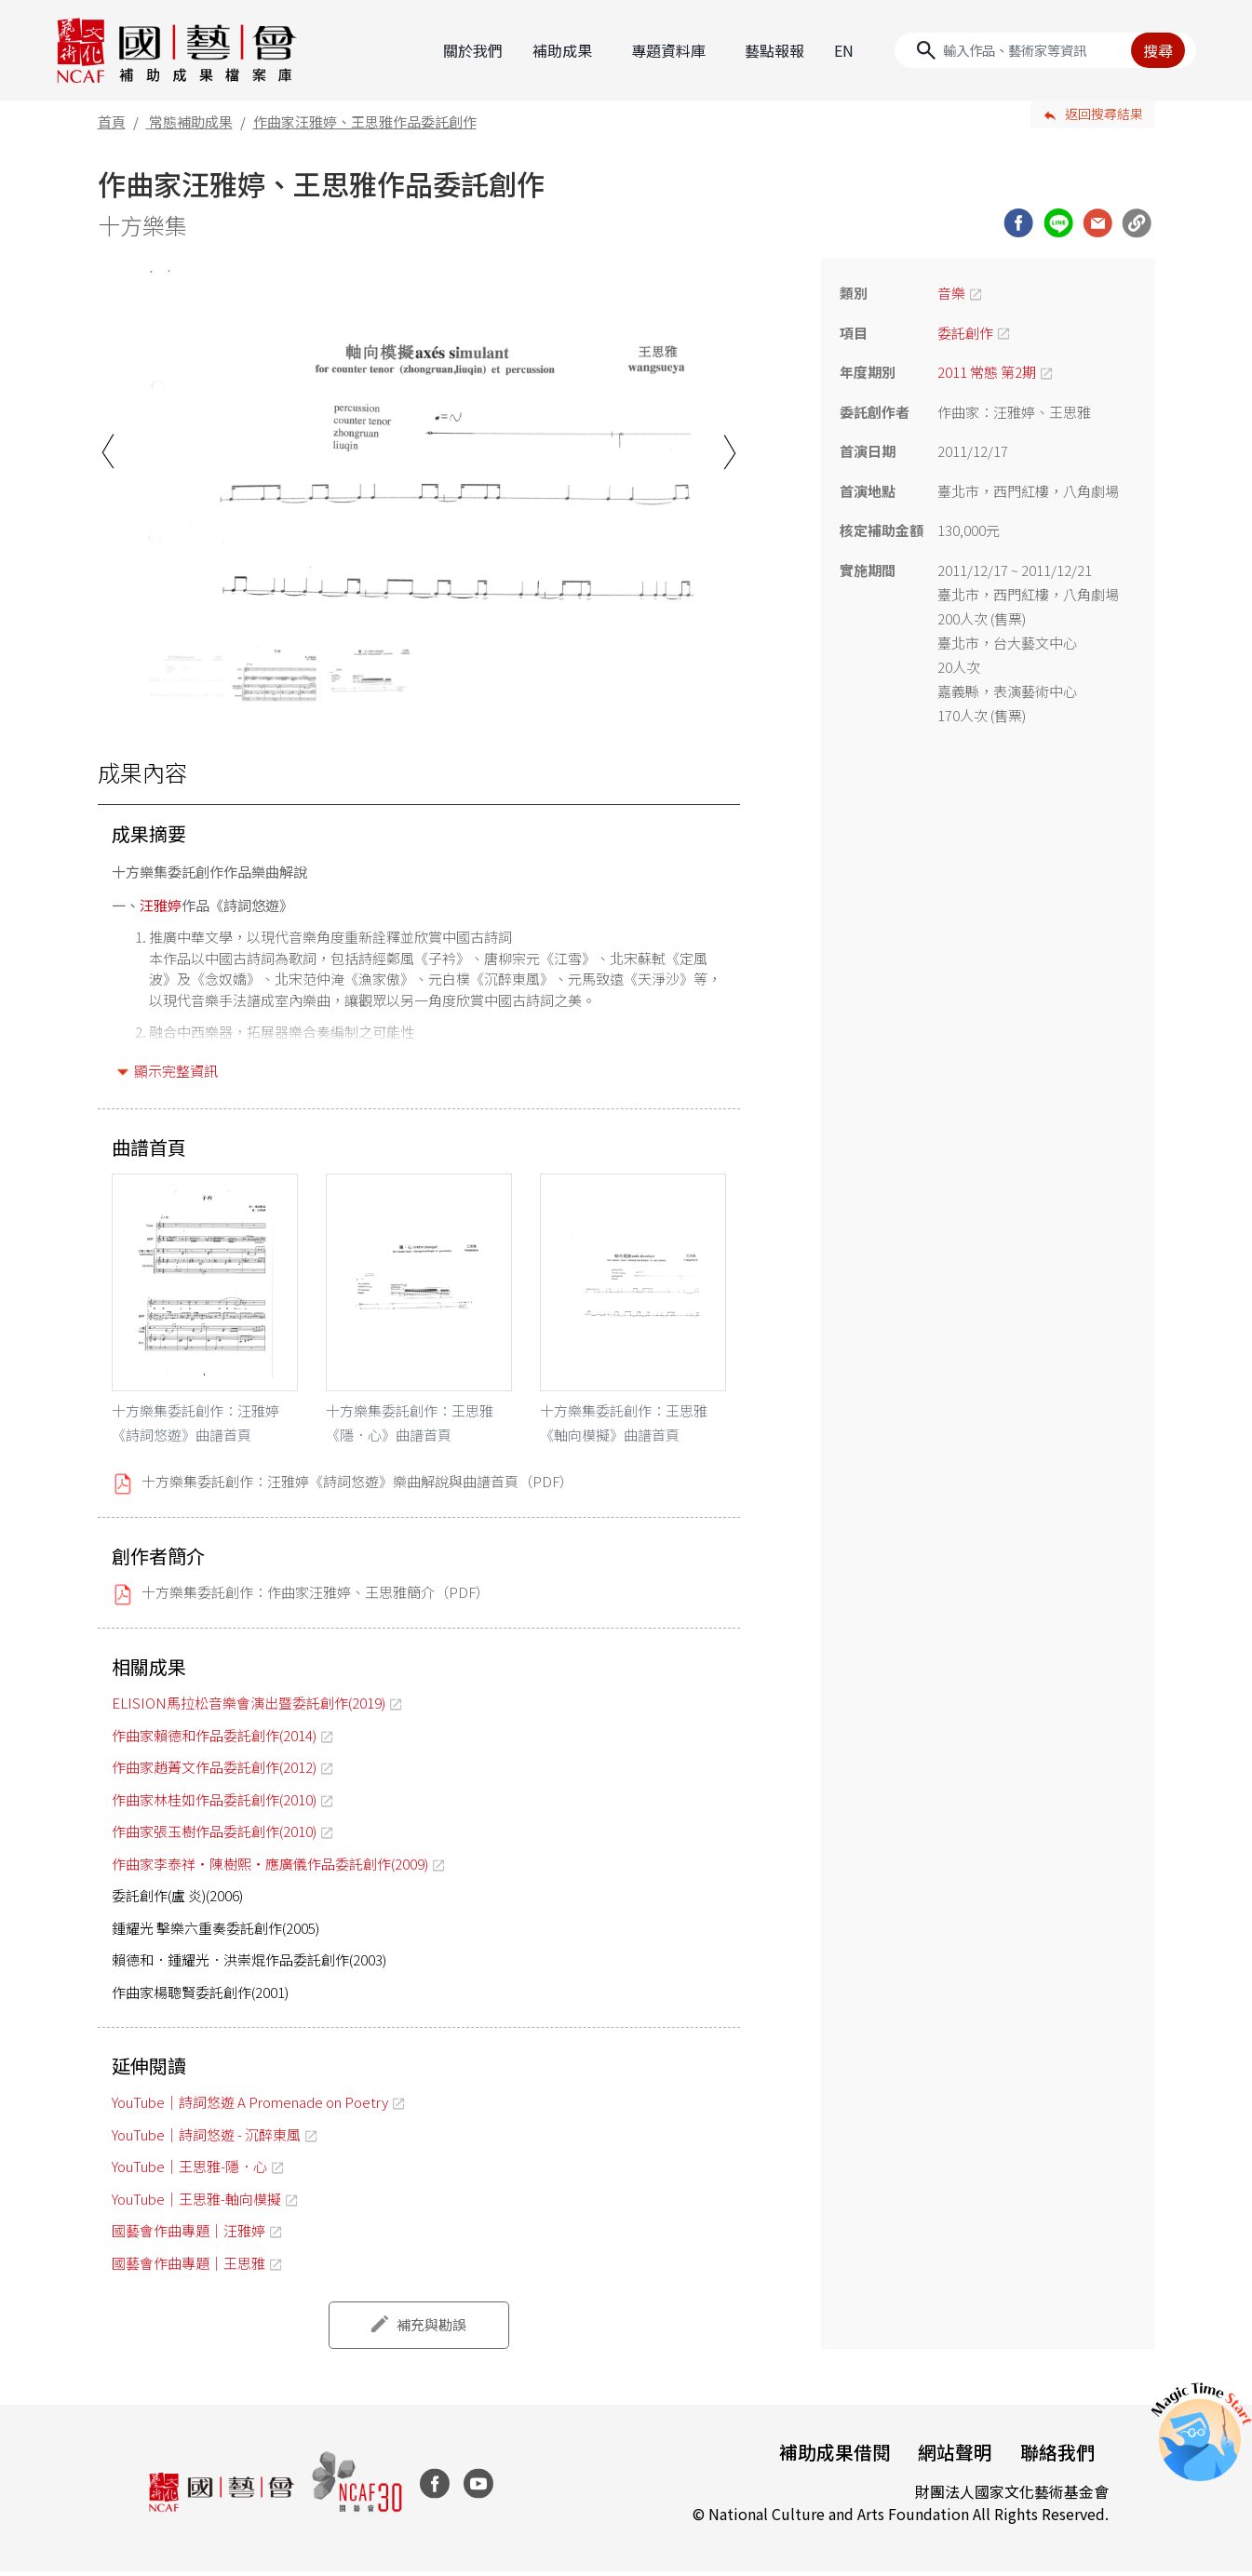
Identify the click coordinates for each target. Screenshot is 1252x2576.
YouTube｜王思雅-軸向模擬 (196, 2202)
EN (844, 49)
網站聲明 (952, 2456)
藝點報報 (774, 49)
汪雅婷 (161, 904)
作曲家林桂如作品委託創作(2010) (214, 1803)
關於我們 (473, 49)
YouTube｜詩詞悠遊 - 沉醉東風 (206, 2138)
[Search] (1045, 49)
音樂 (951, 292)
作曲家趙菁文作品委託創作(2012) (214, 1771)
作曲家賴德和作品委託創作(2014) (214, 1739)
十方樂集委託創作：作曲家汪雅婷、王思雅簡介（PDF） (315, 1596)
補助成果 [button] (562, 49)
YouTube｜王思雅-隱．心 (189, 2170)
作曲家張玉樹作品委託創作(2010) (214, 1835)
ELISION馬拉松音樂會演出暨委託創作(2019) (248, 1707)
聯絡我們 (1056, 2456)
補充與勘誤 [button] (431, 2329)
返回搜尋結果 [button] (1104, 112)
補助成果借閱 (829, 2456)
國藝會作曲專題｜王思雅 (188, 2266)
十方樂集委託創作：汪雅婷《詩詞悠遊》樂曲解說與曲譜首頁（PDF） (357, 1486)
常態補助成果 (191, 119)
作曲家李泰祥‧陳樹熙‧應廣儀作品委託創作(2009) (270, 1867)
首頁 (112, 119)
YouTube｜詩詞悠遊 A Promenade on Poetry (250, 2106)
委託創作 (965, 331)
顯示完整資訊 (176, 1070)
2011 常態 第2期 (986, 371)
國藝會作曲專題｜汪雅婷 (188, 2235)
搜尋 (1158, 49)
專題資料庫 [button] (668, 49)
